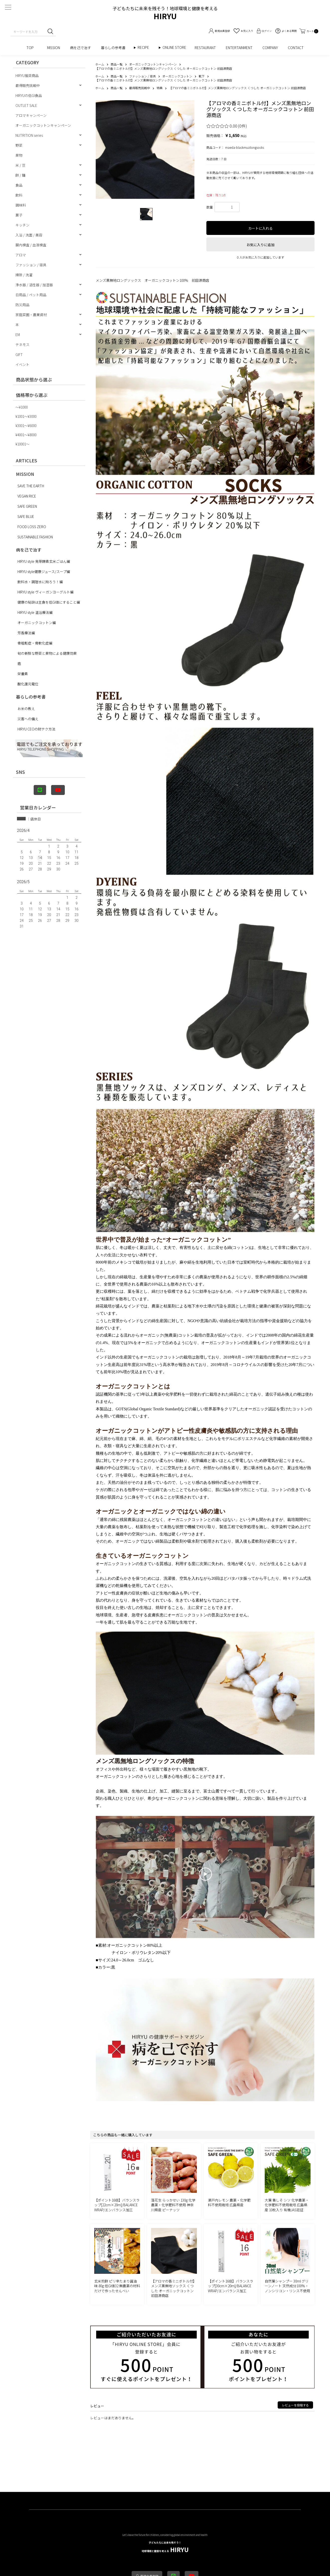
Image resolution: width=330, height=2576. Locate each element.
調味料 (20, 205)
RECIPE (145, 47)
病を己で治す (80, 47)
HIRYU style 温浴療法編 (35, 612)
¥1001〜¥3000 (25, 416)
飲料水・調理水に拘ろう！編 (40, 581)
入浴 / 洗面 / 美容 (28, 234)
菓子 (18, 215)
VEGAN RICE (26, 496)
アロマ (20, 254)
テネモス (22, 344)
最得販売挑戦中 (27, 85)
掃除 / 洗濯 (23, 274)
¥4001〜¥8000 (25, 434)
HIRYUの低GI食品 (28, 95)
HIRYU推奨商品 (27, 75)
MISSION (53, 47)
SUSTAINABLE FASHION (35, 536)
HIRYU (165, 2547)
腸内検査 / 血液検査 (30, 244)
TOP (31, 47)
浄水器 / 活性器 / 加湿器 (34, 284)
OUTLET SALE (26, 105)
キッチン (22, 224)
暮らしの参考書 (115, 47)
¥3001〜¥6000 (25, 425)
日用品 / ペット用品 (30, 294)
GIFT (19, 354)
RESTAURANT (205, 47)
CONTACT (296, 47)
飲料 (18, 195)
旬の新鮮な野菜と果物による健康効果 (47, 653)
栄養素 (22, 673)
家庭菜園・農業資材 (31, 314)
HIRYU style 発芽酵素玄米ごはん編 (43, 561)
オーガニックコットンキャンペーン (43, 125)
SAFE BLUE (25, 516)
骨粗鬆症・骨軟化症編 (34, 643)
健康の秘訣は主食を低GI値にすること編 (48, 602)
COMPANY (270, 47)
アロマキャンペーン (31, 115)
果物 (18, 155)
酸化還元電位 (27, 683)
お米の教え (26, 708)
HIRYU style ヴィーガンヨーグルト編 (45, 591)
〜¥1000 (21, 407)
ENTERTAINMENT (239, 47)
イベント (22, 364)
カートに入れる (260, 228)
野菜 (18, 145)
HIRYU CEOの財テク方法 (36, 728)
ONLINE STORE (176, 47)
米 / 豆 (20, 165)
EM (17, 334)
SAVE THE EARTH (30, 485)
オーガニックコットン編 (36, 622)
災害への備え (27, 718)
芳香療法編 (26, 632)
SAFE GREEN (27, 506)
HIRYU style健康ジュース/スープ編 (43, 571)
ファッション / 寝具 (30, 264)
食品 (18, 185)
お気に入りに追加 (260, 244)
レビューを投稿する (295, 2405)
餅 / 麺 (20, 175)
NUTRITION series (29, 135)
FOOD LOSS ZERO (31, 526)
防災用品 (22, 304)
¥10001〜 (22, 443)
